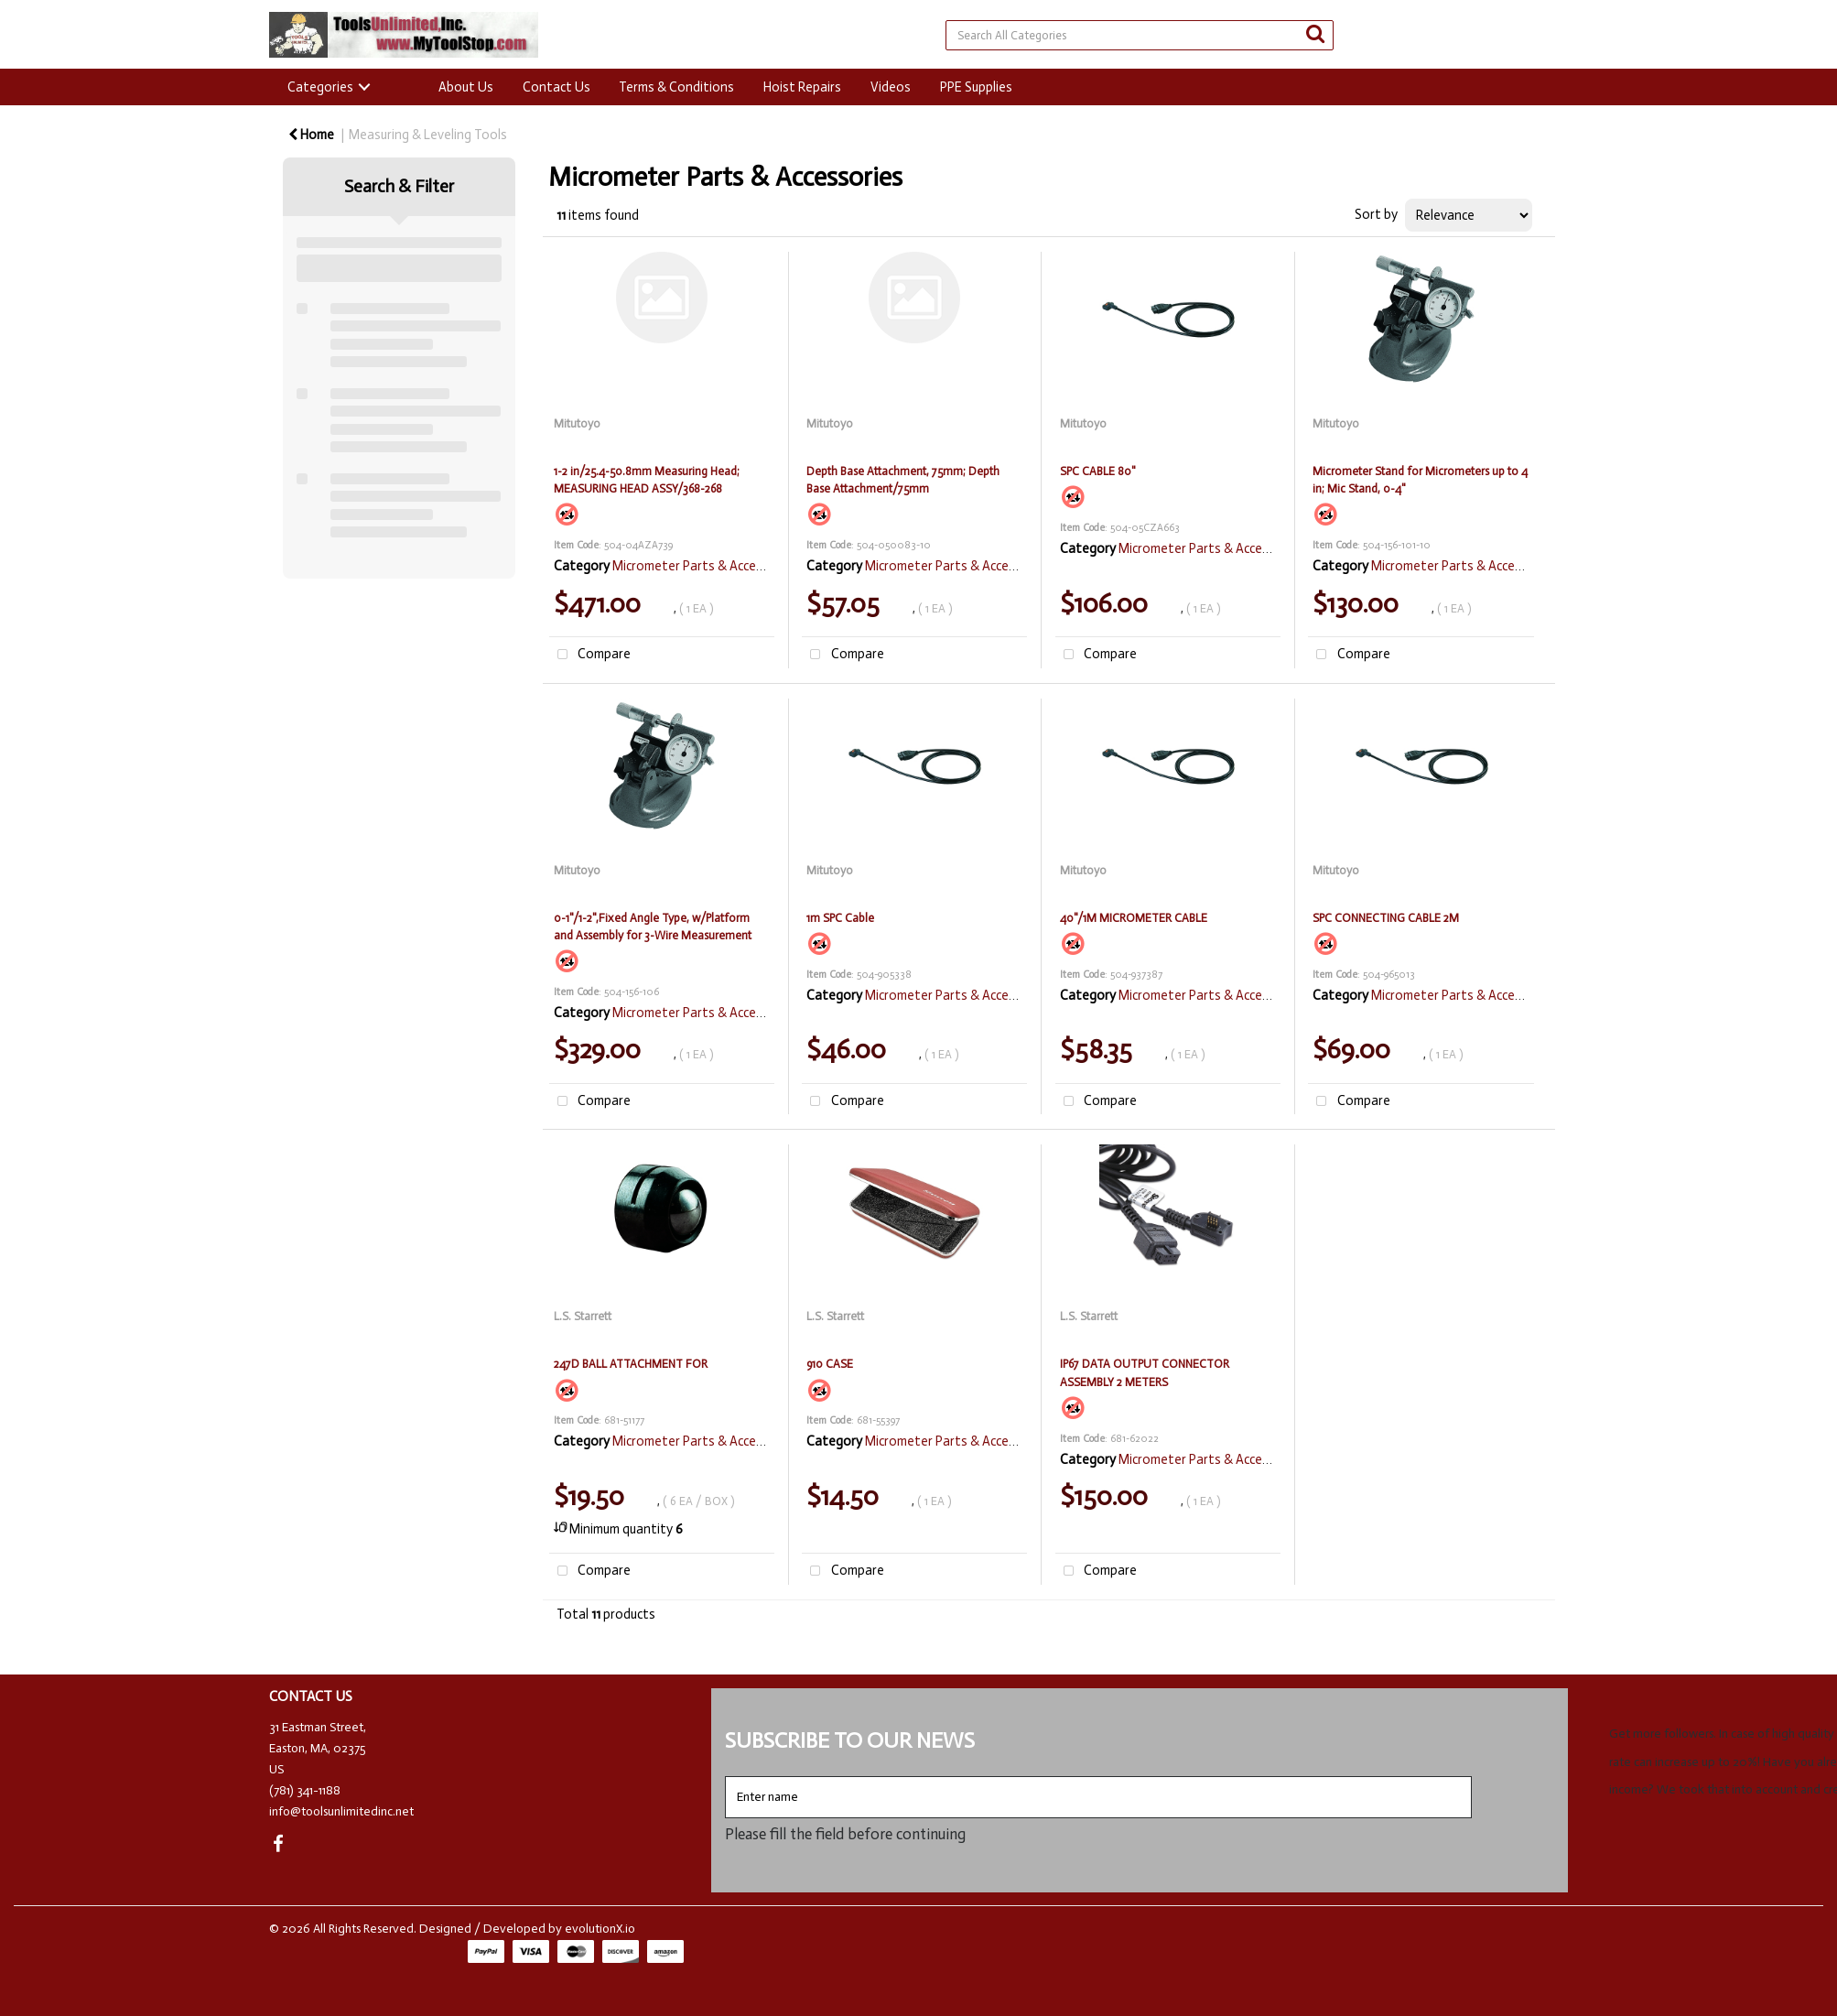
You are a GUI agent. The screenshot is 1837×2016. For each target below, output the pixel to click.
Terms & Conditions (676, 87)
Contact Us (556, 87)
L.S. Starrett (582, 1316)
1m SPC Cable (840, 918)
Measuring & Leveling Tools (428, 134)
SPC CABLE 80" (1098, 471)
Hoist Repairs (802, 87)
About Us (465, 87)
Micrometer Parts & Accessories (705, 566)
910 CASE (829, 1364)
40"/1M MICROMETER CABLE (1133, 918)
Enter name (729, 1775)
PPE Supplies (976, 87)
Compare (590, 655)
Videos (890, 87)
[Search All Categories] (1139, 35)
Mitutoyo (577, 423)
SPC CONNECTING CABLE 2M (1386, 918)
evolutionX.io (600, 1928)
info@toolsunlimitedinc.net (341, 1811)
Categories (320, 87)
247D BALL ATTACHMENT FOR (631, 1364)
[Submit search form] (1315, 34)
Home (311, 134)
